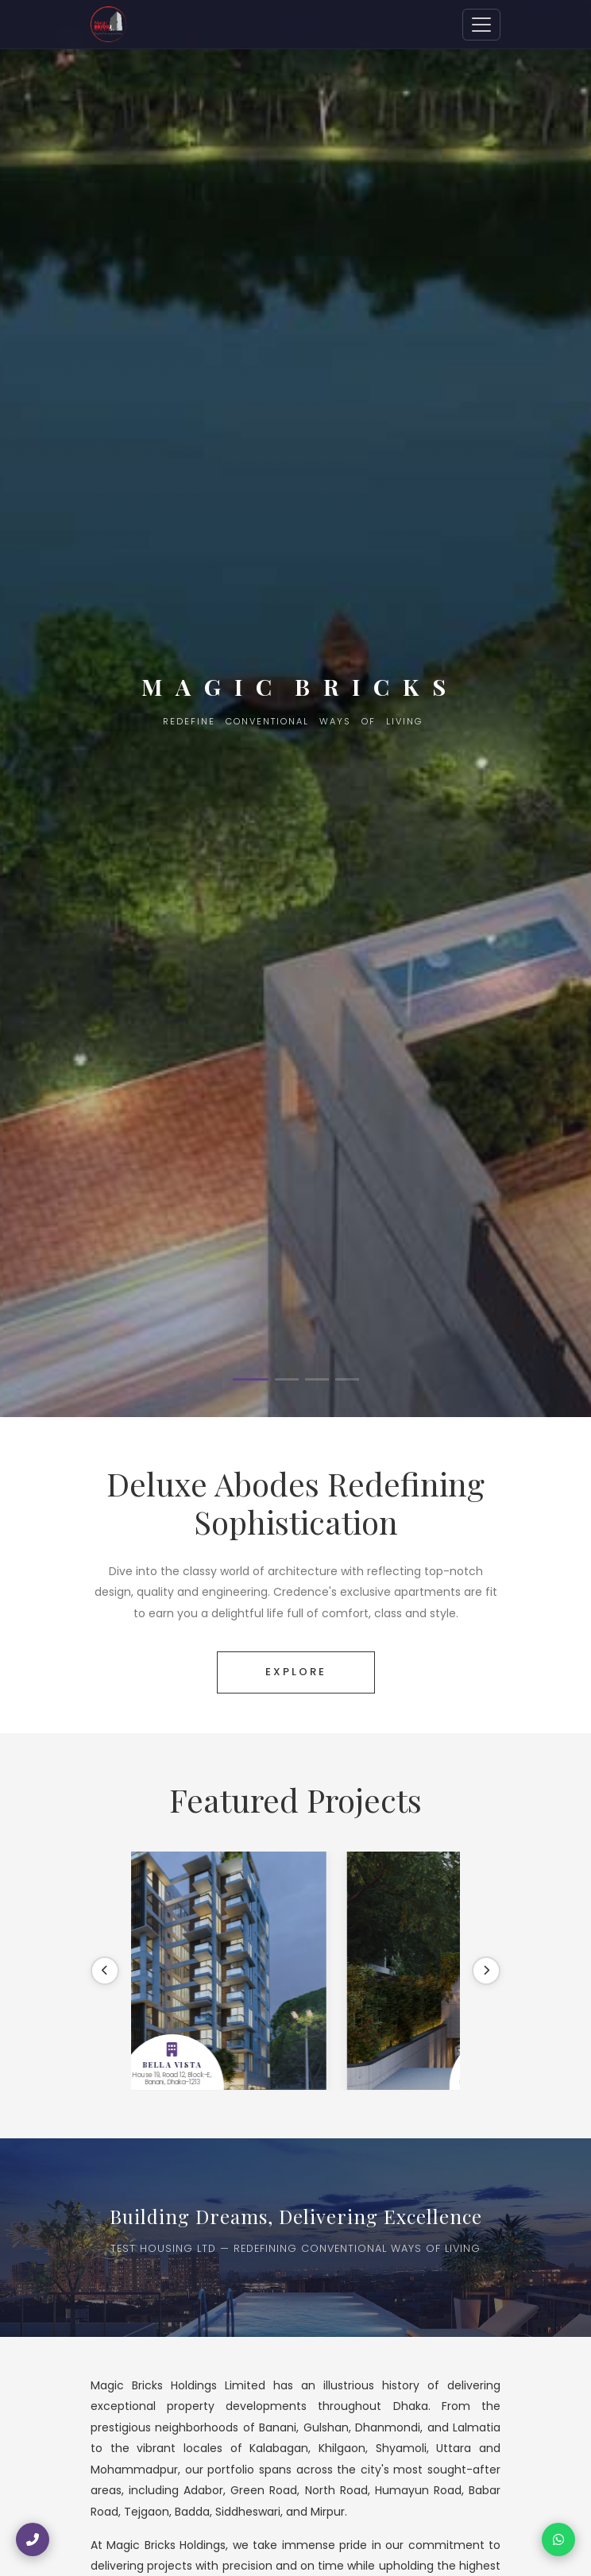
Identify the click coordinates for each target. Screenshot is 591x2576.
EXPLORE (295, 1671)
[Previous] (105, 1970)
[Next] (486, 1970)
